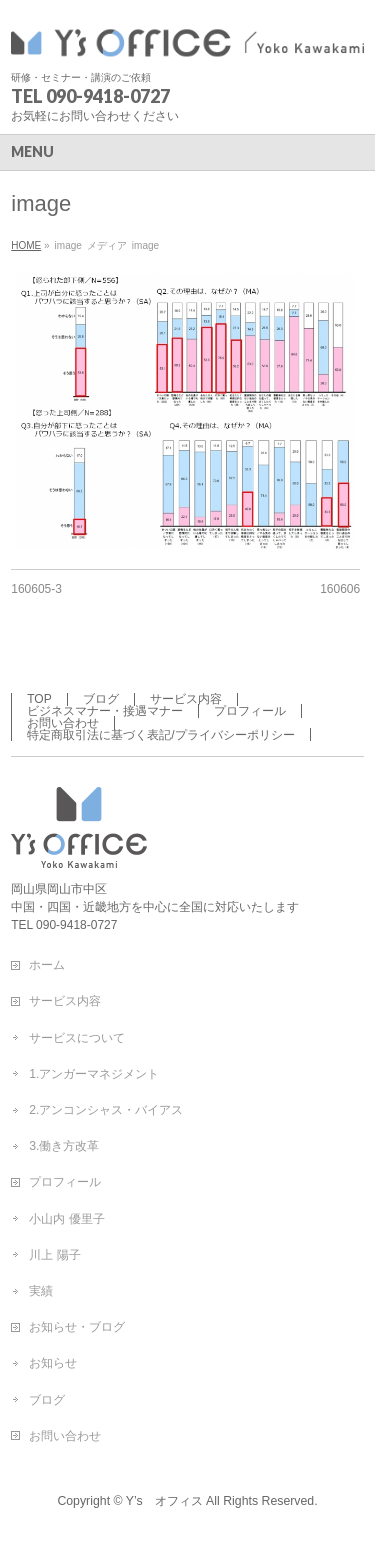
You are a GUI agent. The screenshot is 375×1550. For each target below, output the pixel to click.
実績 (41, 1291)
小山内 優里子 (66, 1219)
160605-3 (36, 589)
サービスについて (77, 1038)
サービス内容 (186, 699)
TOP (39, 699)
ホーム (47, 965)
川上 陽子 (54, 1255)
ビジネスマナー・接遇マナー (105, 711)
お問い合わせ (63, 723)
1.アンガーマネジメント (94, 1074)
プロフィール (250, 711)
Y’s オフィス (164, 1501)
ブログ (101, 699)
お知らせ (53, 1363)
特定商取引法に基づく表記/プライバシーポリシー (160, 735)
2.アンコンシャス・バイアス (106, 1110)
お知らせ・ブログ (77, 1327)
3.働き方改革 (64, 1146)
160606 (340, 589)
